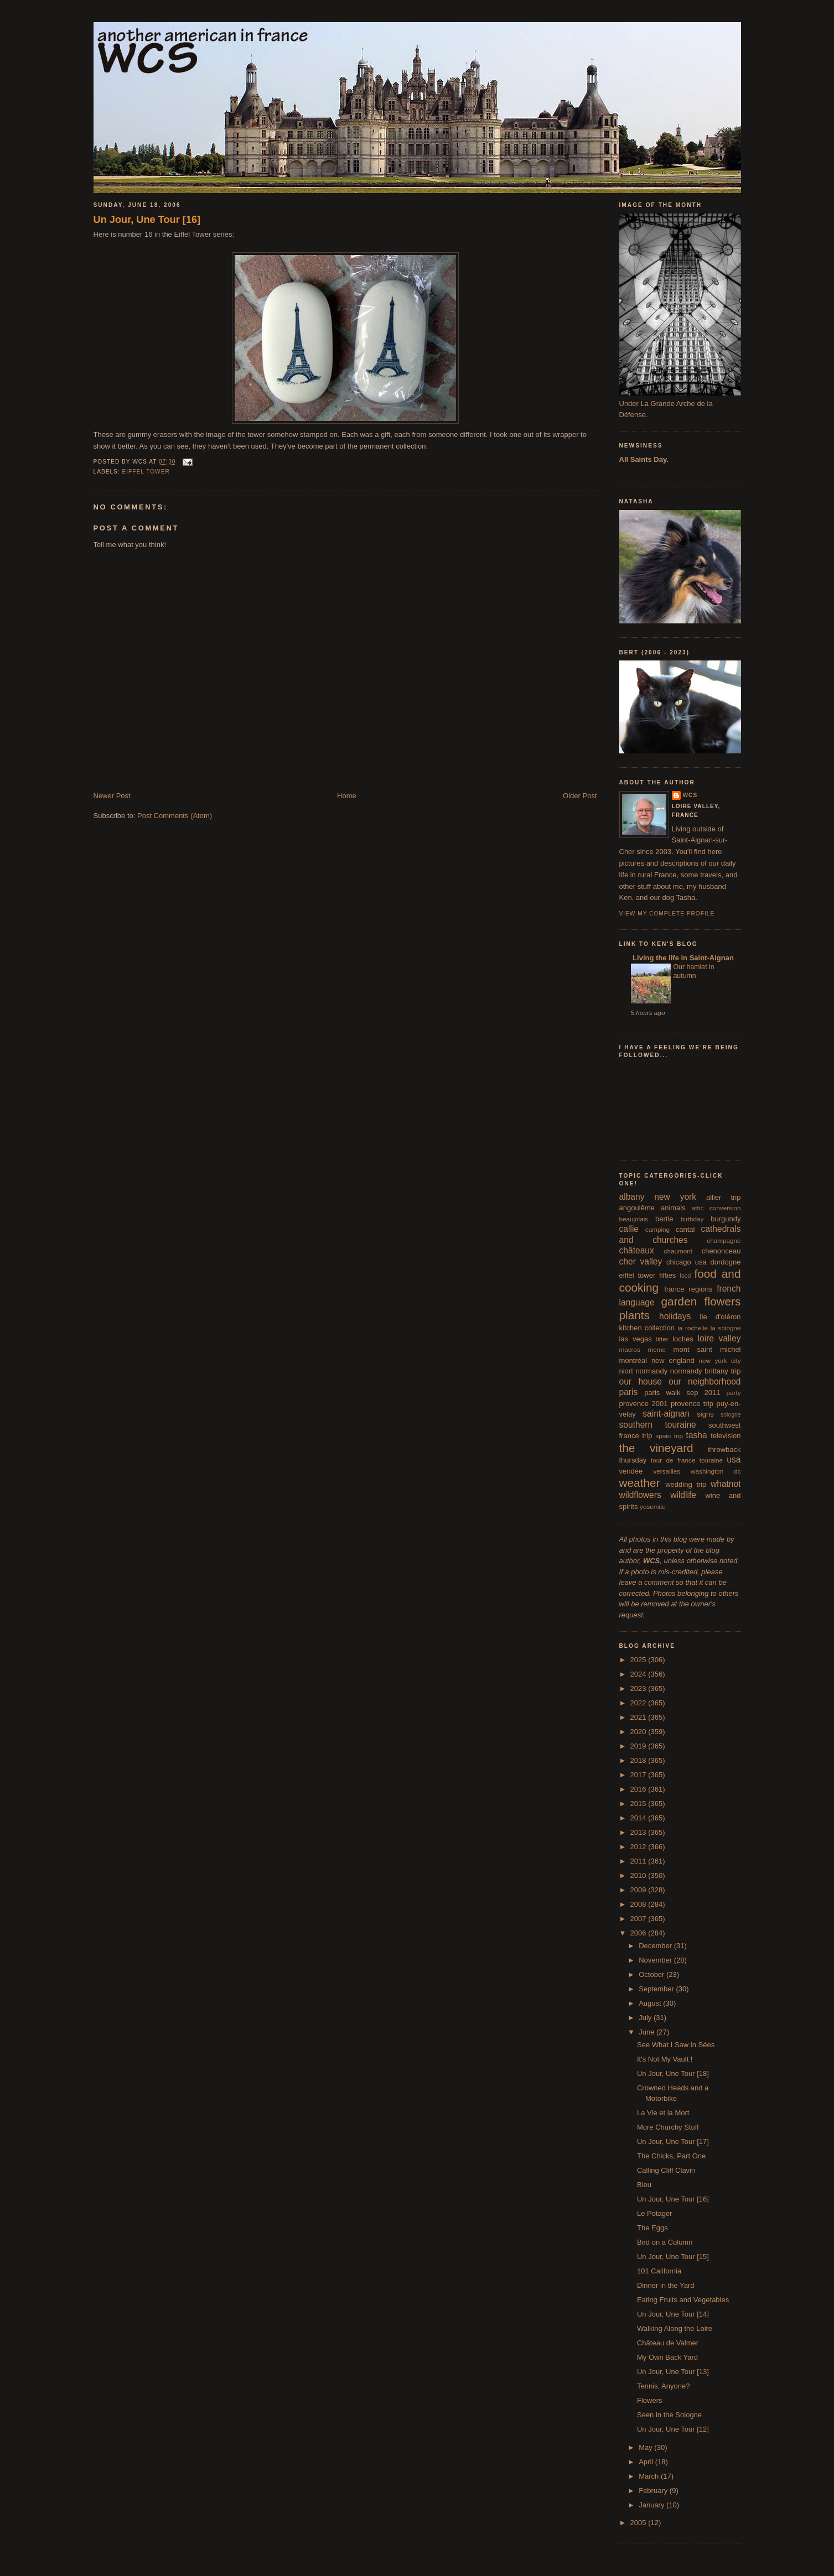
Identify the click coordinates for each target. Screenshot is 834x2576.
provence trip (692, 1403)
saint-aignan (666, 1413)
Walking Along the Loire (674, 2328)
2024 (639, 1674)
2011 (639, 1861)
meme (656, 1349)
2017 (639, 1775)
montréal (633, 1360)
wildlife (683, 1495)
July (646, 2017)
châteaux (636, 1250)
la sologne (726, 1327)
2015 (639, 1803)
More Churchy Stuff (668, 2127)
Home (346, 796)
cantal (685, 1229)
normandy (651, 1371)
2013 (639, 1832)
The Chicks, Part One (671, 2156)
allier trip (723, 1197)
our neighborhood (704, 1381)
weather (639, 1482)
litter (662, 1338)
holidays (675, 1316)
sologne (730, 1415)
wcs (690, 795)
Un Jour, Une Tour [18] (673, 2073)
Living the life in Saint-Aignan (682, 958)
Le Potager (654, 2213)
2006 (639, 1933)
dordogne (726, 1262)
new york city (720, 1360)
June (647, 2032)
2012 (639, 1847)
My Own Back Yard (667, 2357)
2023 (639, 1688)
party (734, 1392)
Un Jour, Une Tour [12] (673, 2429)
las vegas (635, 1339)
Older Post (580, 796)
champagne (723, 1240)
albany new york (658, 1196)
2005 (639, 2522)
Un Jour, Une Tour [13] (673, 2371)
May (646, 2447)
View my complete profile (667, 913)
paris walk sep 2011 (682, 1392)
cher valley (640, 1261)
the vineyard (656, 1447)
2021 (639, 1717)
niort (626, 1371)
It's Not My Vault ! (665, 2059)
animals (673, 1208)
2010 (639, 1875)
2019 (639, 1746)
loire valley (719, 1338)
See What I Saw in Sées (675, 2045)
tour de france (673, 1460)
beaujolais (634, 1218)
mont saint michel (707, 1349)
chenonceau (721, 1251)
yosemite (653, 1506)
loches (682, 1339)
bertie (664, 1219)
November (656, 1960)
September (657, 1989)
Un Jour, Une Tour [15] (673, 2256)
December (656, 1946)
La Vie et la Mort (663, 2113)
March (650, 2476)
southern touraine (657, 1424)
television (725, 1436)
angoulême (637, 1208)
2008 (639, 1904)
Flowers (649, 2400)
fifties (667, 1275)
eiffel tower (146, 472)
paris (628, 1392)
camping (657, 1229)
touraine (711, 1460)
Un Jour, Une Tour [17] (673, 2141)
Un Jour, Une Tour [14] (673, 2314)
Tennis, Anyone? (663, 2386)
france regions (688, 1289)
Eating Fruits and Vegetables (683, 2300)
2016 (639, 1789)
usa (733, 1459)
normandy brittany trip (705, 1371)
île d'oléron (720, 1317)
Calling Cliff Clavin (666, 2170)
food (685, 1276)
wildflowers (640, 1495)
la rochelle (692, 1327)
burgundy (725, 1219)
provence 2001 (643, 1403)
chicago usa (686, 1262)
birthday (692, 1218)
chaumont (678, 1251)
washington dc (715, 1471)
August (651, 2003)
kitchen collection (647, 1328)
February (654, 2490)
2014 (639, 1818)
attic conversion (716, 1207)
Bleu (644, 2185)
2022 (639, 1703)
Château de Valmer (667, 2343)
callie (629, 1229)
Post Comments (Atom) (174, 815)
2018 (639, 1760)
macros (629, 1349)
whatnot (726, 1484)
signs (705, 1414)
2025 (639, 1660)
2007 (639, 1918)
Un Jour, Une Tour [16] (147, 219)
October (652, 1974)
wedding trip (685, 1484)
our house (640, 1381)
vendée (631, 1471)
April (647, 2462)
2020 (639, 1731)
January (652, 2505)
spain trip (669, 1435)
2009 (639, 1890)
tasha (696, 1435)
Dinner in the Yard (666, 2285)
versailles (666, 1471)
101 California (659, 2271)
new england (673, 1360)
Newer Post (112, 796)
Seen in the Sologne (669, 2415)
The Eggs (652, 2228)
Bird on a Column (664, 2242)
